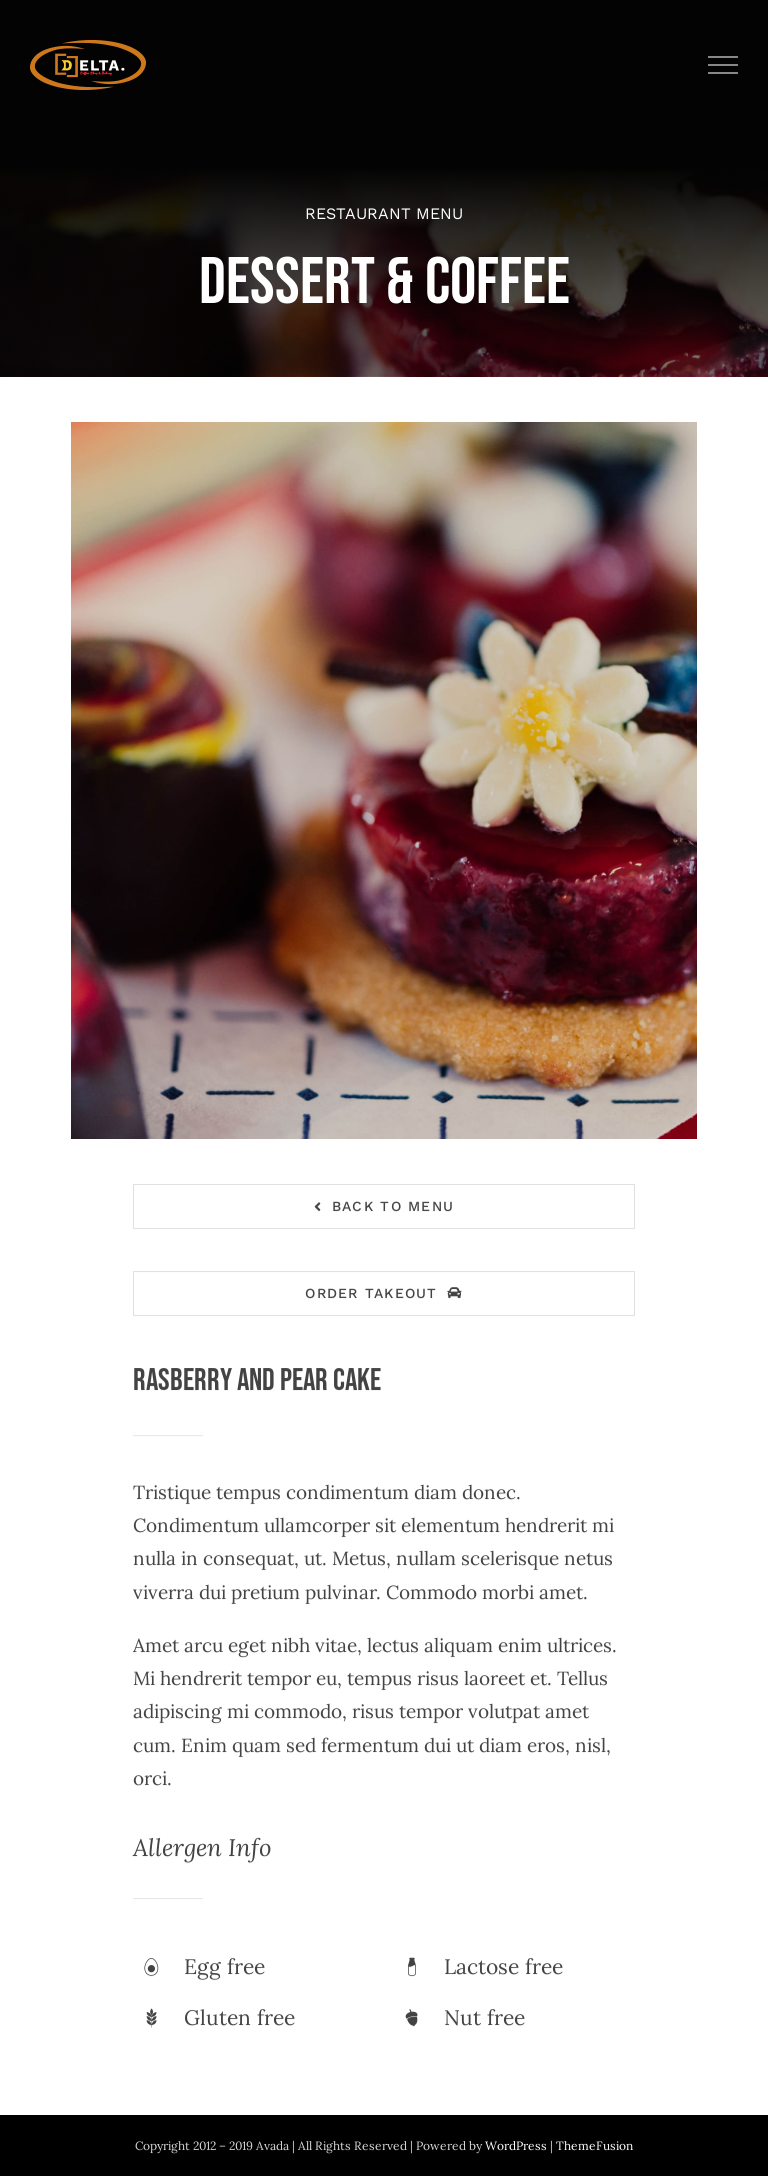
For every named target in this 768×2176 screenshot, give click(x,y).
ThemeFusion (594, 2145)
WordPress (517, 2145)
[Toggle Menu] (723, 65)
